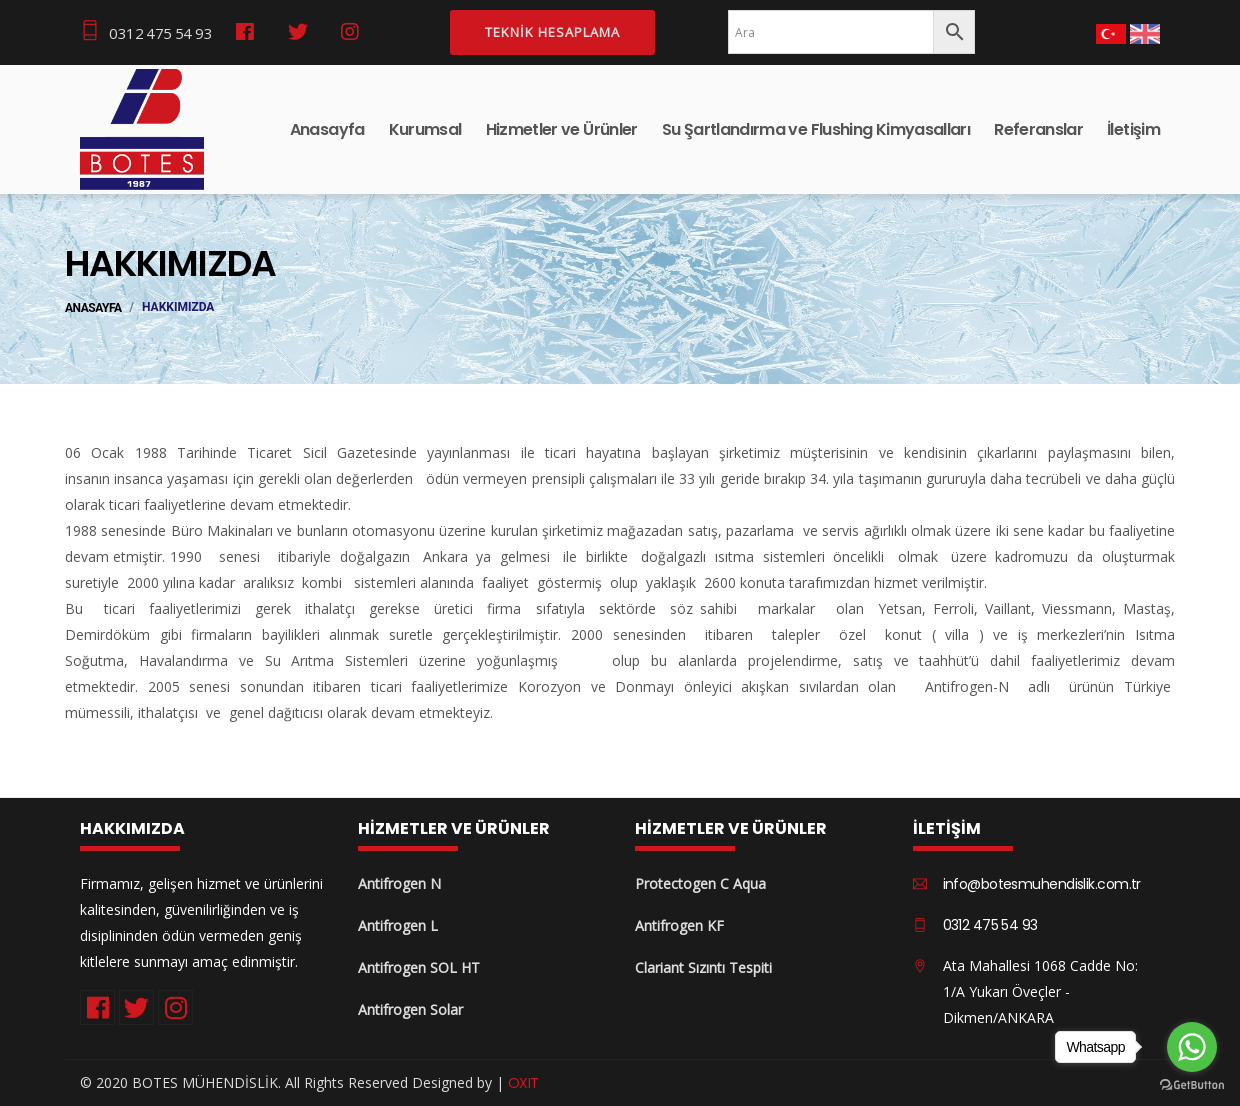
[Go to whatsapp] (1192, 1047)
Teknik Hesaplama (552, 32)
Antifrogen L (398, 925)
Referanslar (1038, 129)
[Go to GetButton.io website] (1192, 1085)
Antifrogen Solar (410, 1009)
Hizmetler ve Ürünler (562, 129)
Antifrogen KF (679, 925)
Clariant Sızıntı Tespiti (703, 967)
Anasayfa (327, 129)
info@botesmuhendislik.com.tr (1042, 884)
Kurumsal (425, 129)
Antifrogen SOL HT (419, 967)
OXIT (523, 1083)
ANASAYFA (93, 308)
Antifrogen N (399, 883)
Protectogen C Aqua (700, 883)
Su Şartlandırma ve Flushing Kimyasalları (816, 129)
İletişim (1133, 129)
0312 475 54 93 (146, 31)
